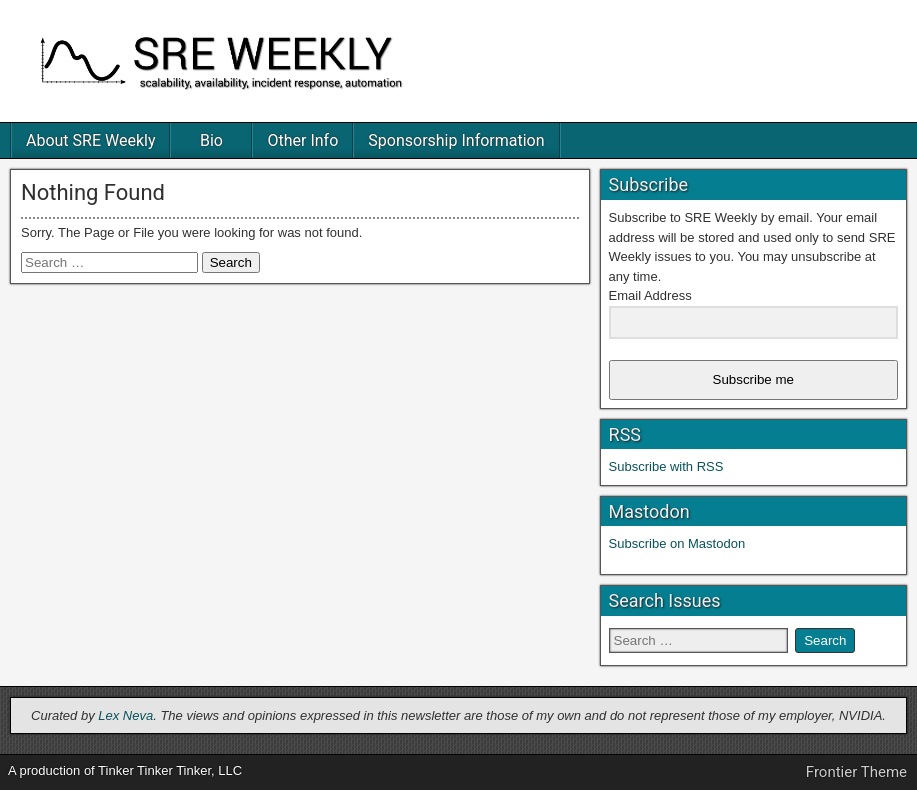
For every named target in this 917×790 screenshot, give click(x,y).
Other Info (302, 140)
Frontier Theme (856, 772)
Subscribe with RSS (666, 466)
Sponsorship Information (456, 140)
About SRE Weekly (90, 140)
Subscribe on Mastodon (677, 543)
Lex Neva (125, 715)
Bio (211, 140)
